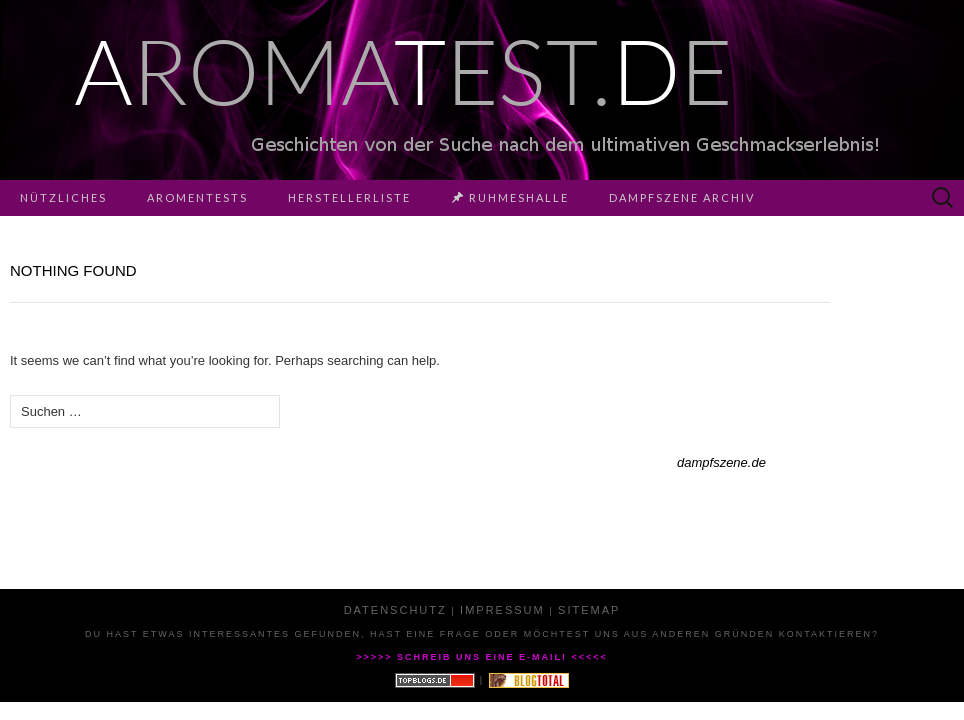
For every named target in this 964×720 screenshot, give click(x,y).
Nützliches (63, 197)
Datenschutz (395, 610)
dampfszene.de (721, 462)
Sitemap (589, 610)
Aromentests (197, 197)
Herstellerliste (349, 197)
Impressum (502, 610)
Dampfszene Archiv (682, 197)
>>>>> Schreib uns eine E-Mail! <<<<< (482, 657)
